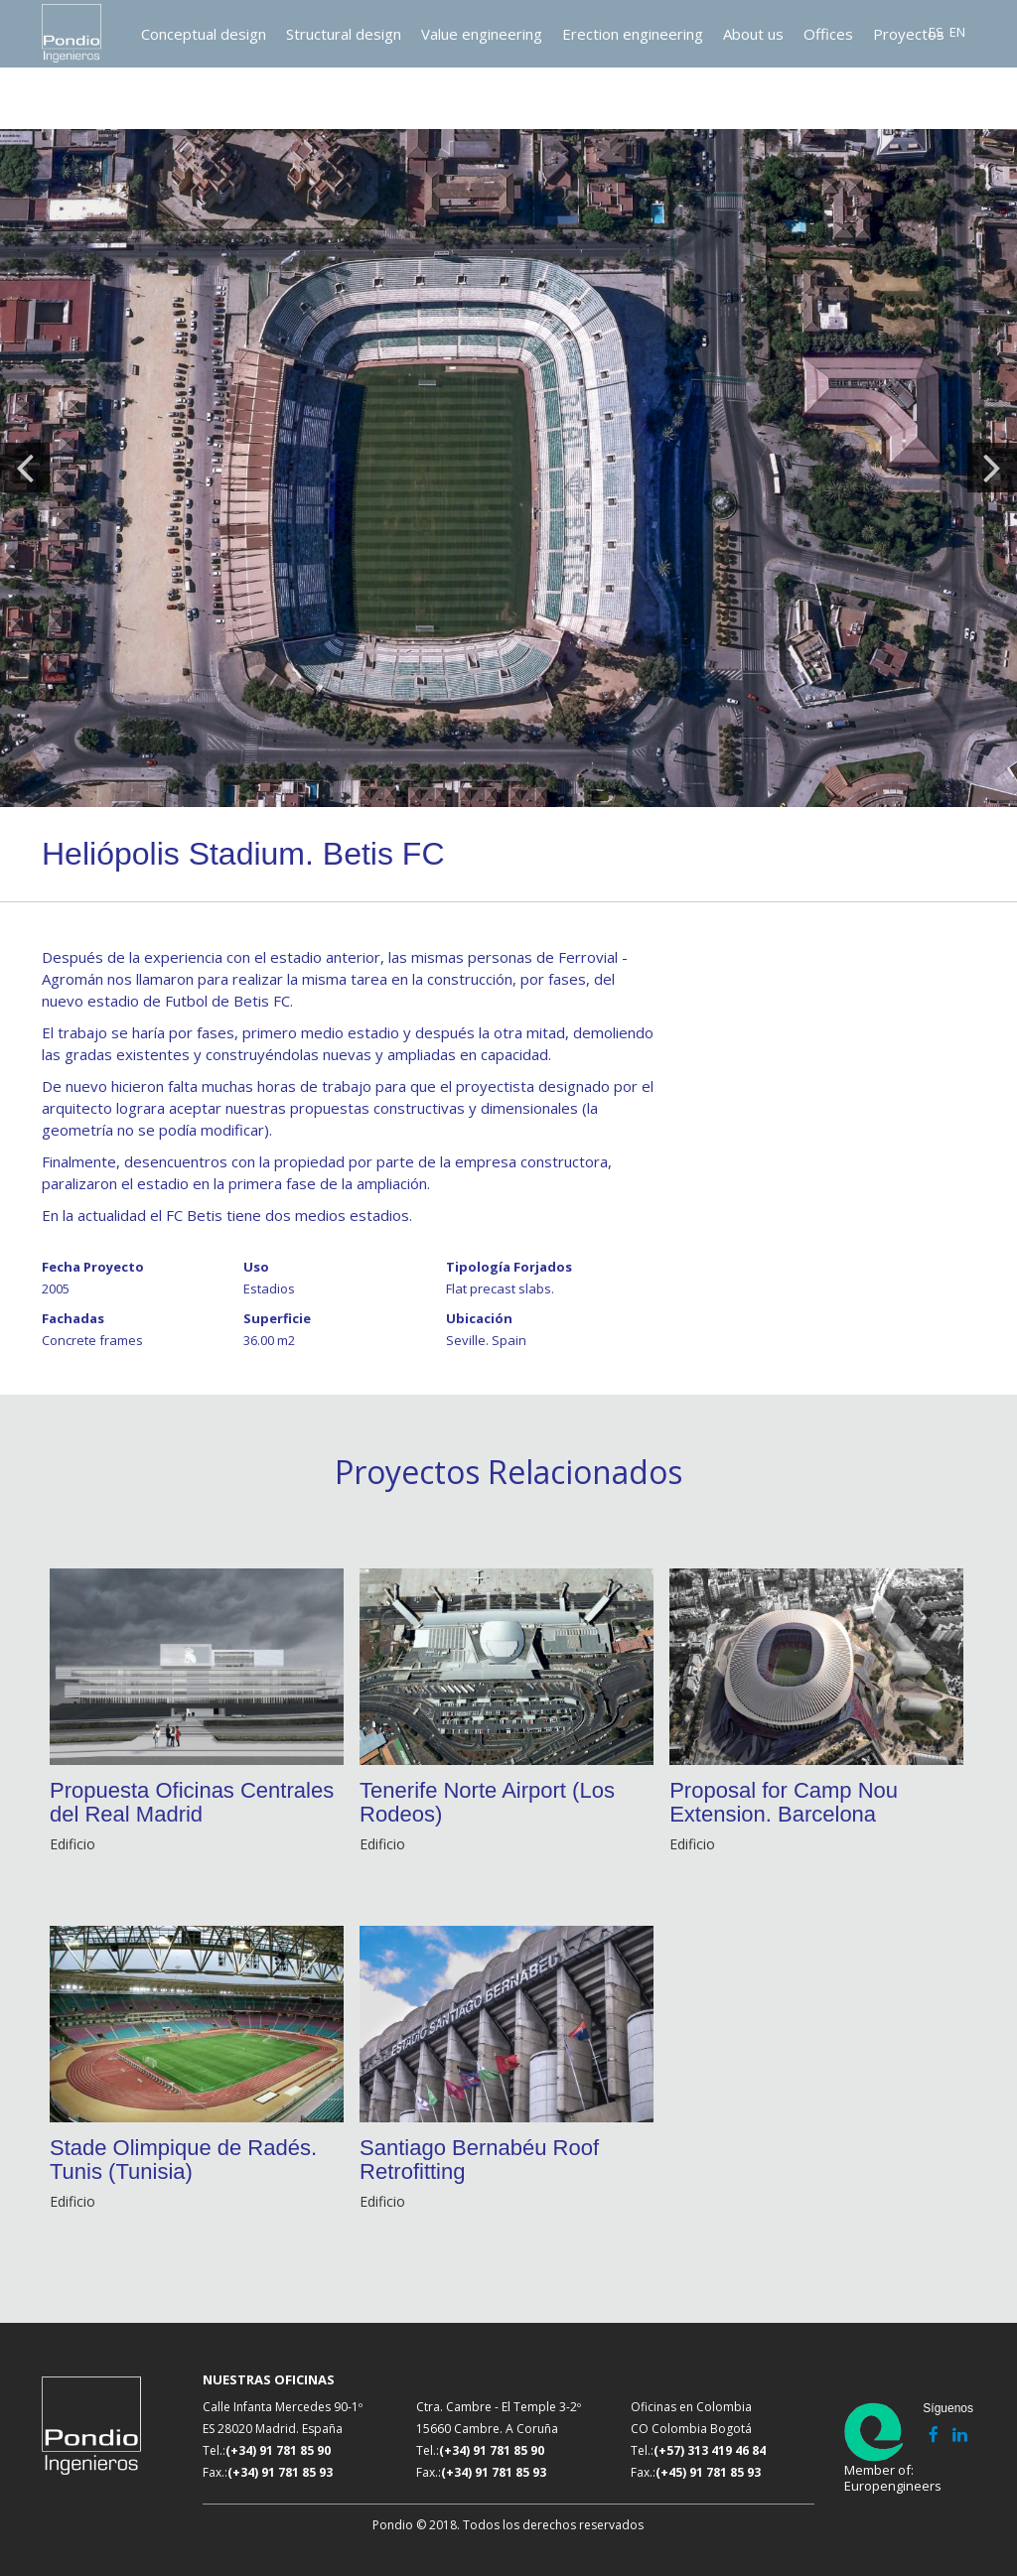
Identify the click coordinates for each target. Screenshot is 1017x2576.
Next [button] (992, 467)
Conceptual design (203, 34)
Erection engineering (632, 34)
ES (936, 32)
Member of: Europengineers (883, 2447)
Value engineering (481, 34)
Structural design (343, 34)
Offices (828, 34)
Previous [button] (25, 467)
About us (753, 34)
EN (957, 32)
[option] (508, 468)
